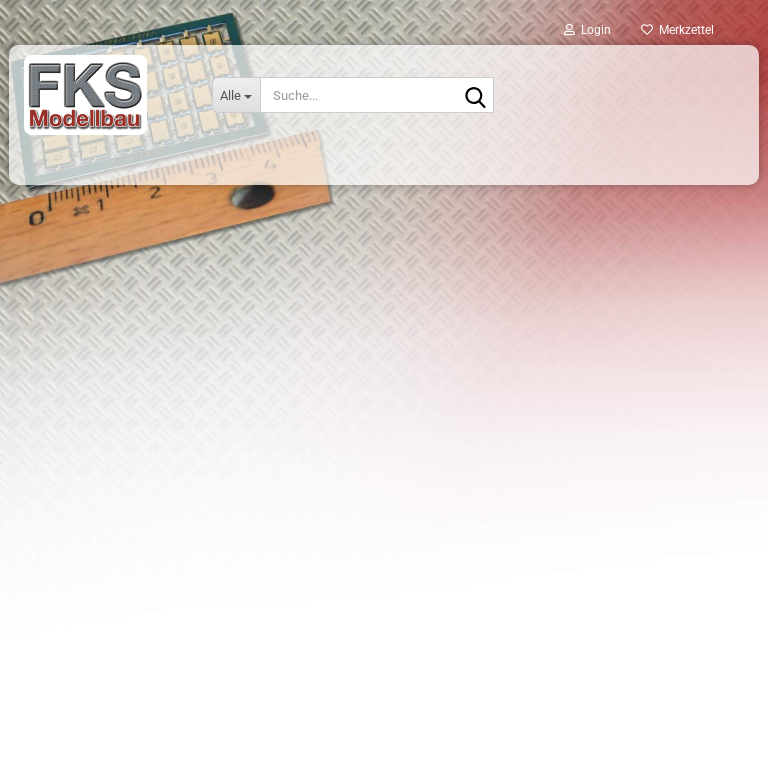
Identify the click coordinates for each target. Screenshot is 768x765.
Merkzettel (677, 30)
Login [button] (587, 30)
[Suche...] (236, 95)
